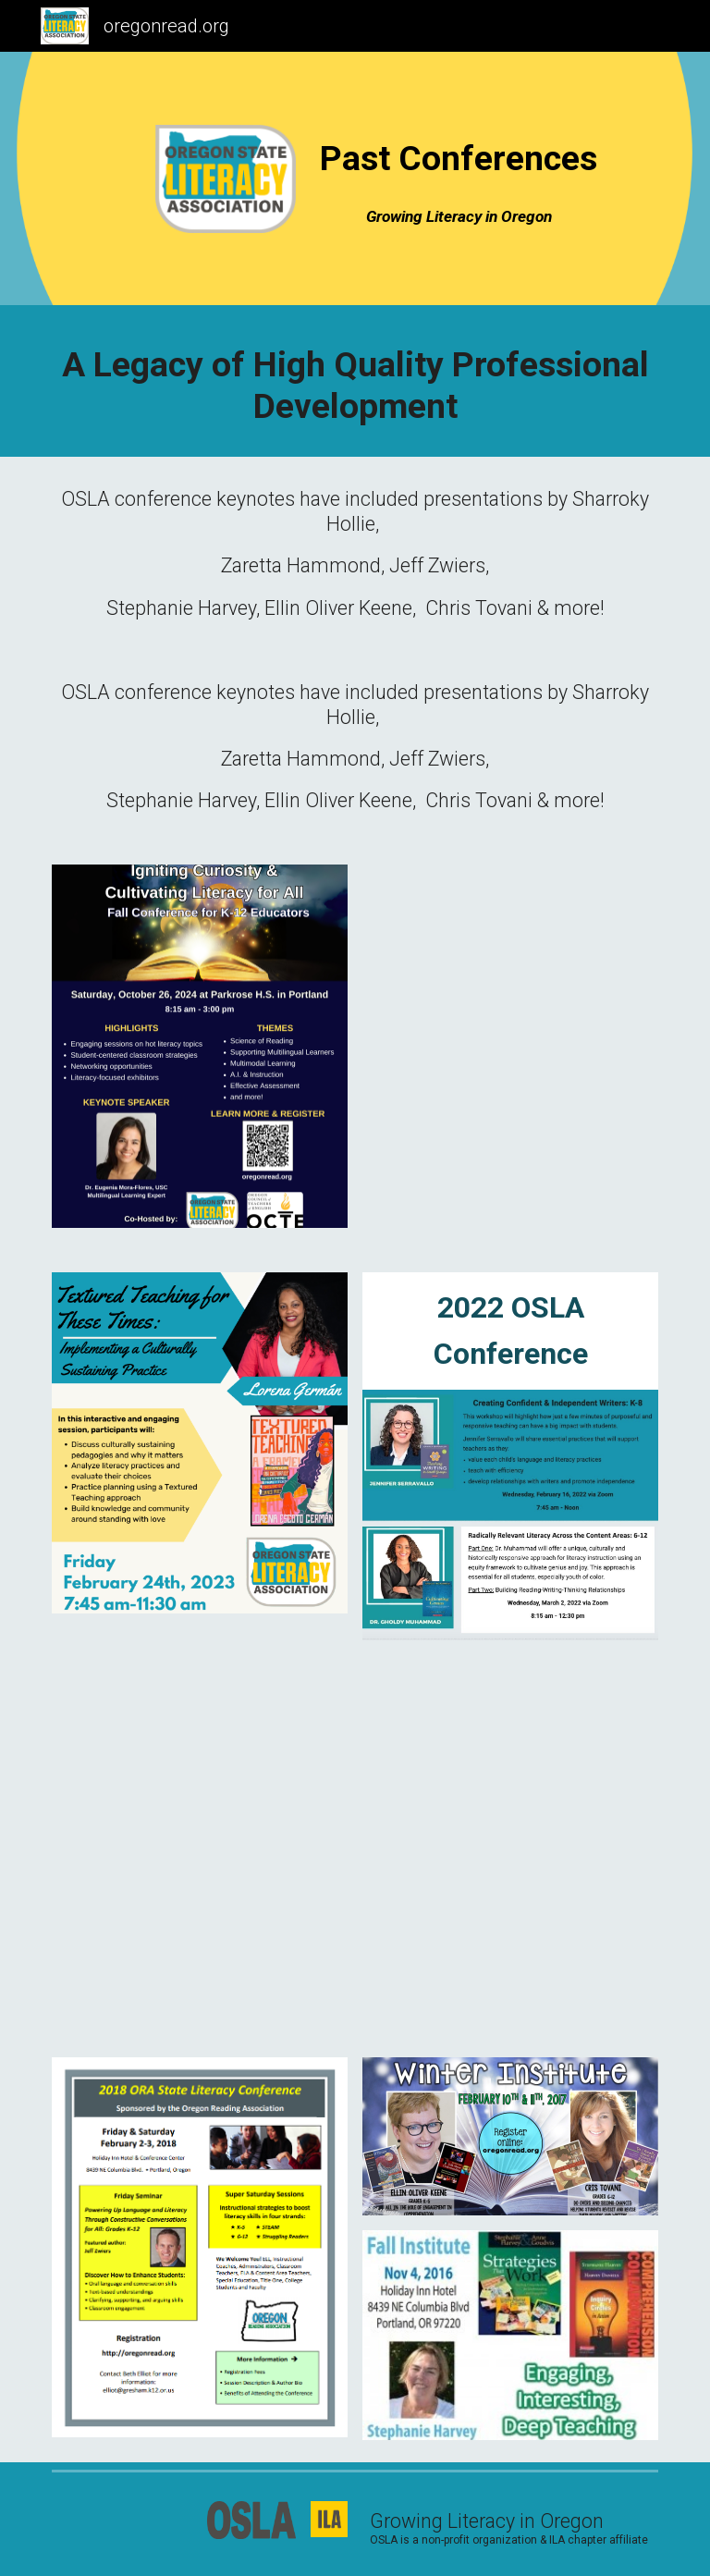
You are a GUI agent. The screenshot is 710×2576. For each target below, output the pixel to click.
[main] (458, 158)
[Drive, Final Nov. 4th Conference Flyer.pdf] (509, 1046)
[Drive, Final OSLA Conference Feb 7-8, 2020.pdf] (199, 1846)
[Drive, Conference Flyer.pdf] (509, 1849)
